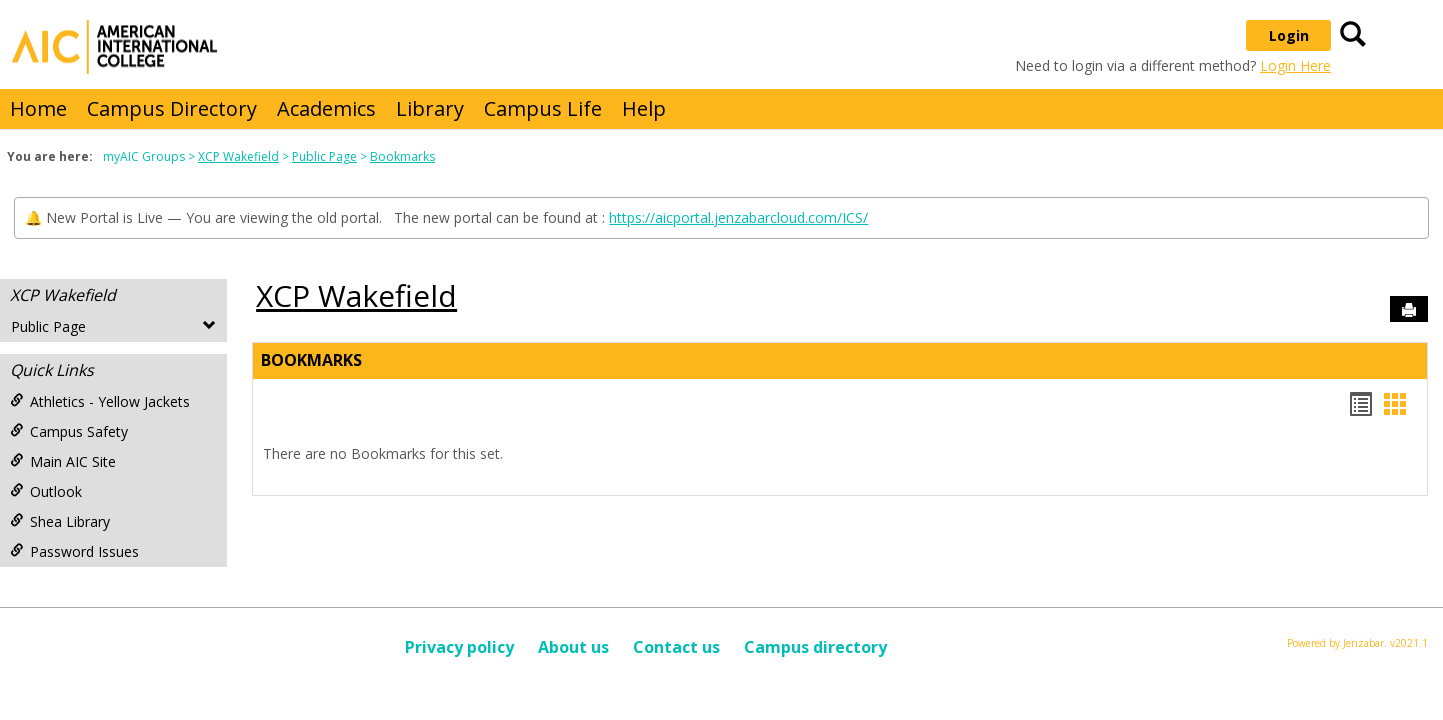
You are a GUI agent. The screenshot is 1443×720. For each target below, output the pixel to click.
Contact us (676, 647)
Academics (326, 108)
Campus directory (815, 647)
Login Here (1295, 65)
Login (1289, 35)
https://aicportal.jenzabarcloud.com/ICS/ (738, 217)
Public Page (324, 156)
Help (644, 108)
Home (38, 108)
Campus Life (543, 108)
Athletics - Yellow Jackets (100, 401)
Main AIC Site (63, 461)
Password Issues (74, 551)
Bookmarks (402, 156)
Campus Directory (172, 108)
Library (430, 108)
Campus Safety (69, 431)
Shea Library (60, 521)
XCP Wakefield (238, 156)
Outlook (46, 491)
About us (573, 647)
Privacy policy (459, 647)
